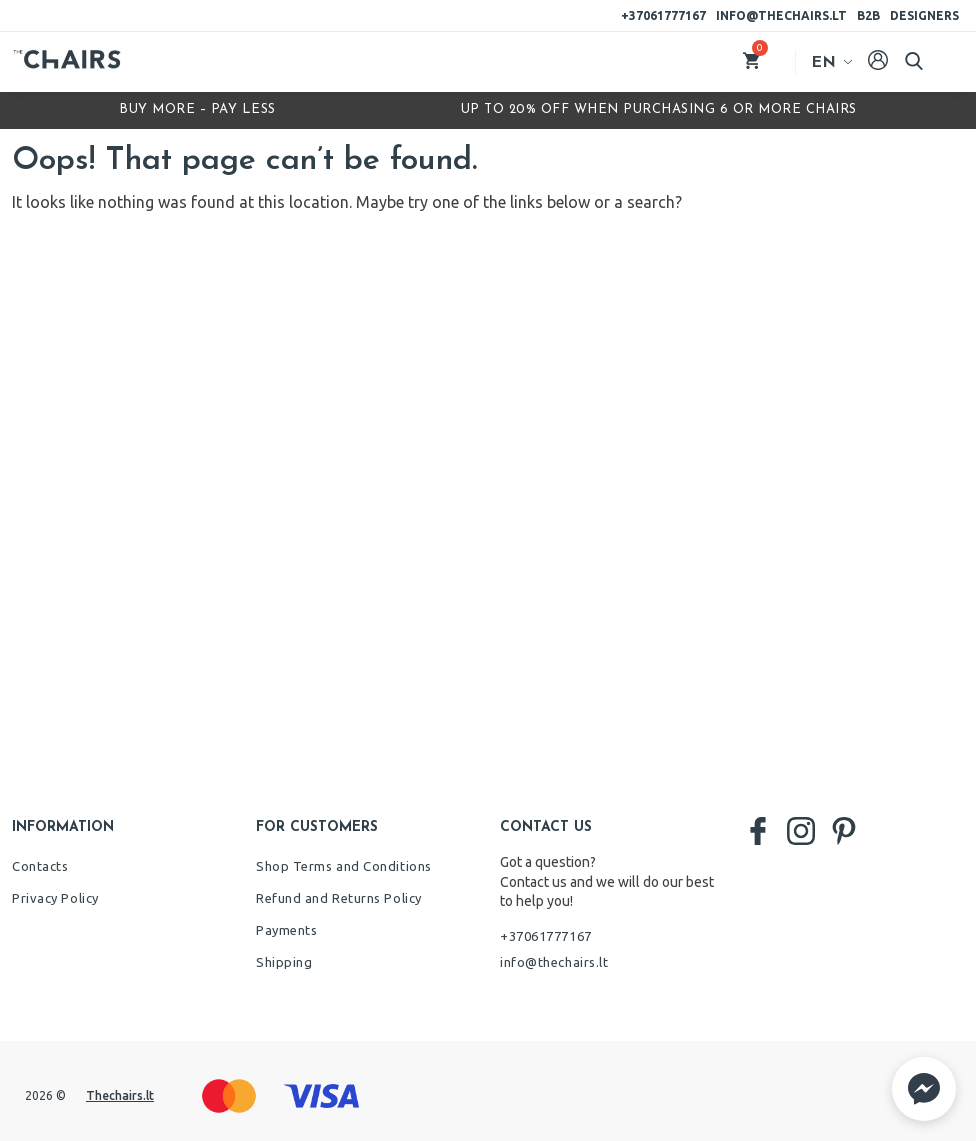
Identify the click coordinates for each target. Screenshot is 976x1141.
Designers (924, 15)
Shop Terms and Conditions (344, 866)
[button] (924, 1089)
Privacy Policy (55, 898)
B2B (868, 15)
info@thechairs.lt (781, 15)
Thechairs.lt (120, 1095)
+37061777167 (663, 15)
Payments (286, 930)
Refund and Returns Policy (339, 898)
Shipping (284, 962)
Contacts (40, 866)
